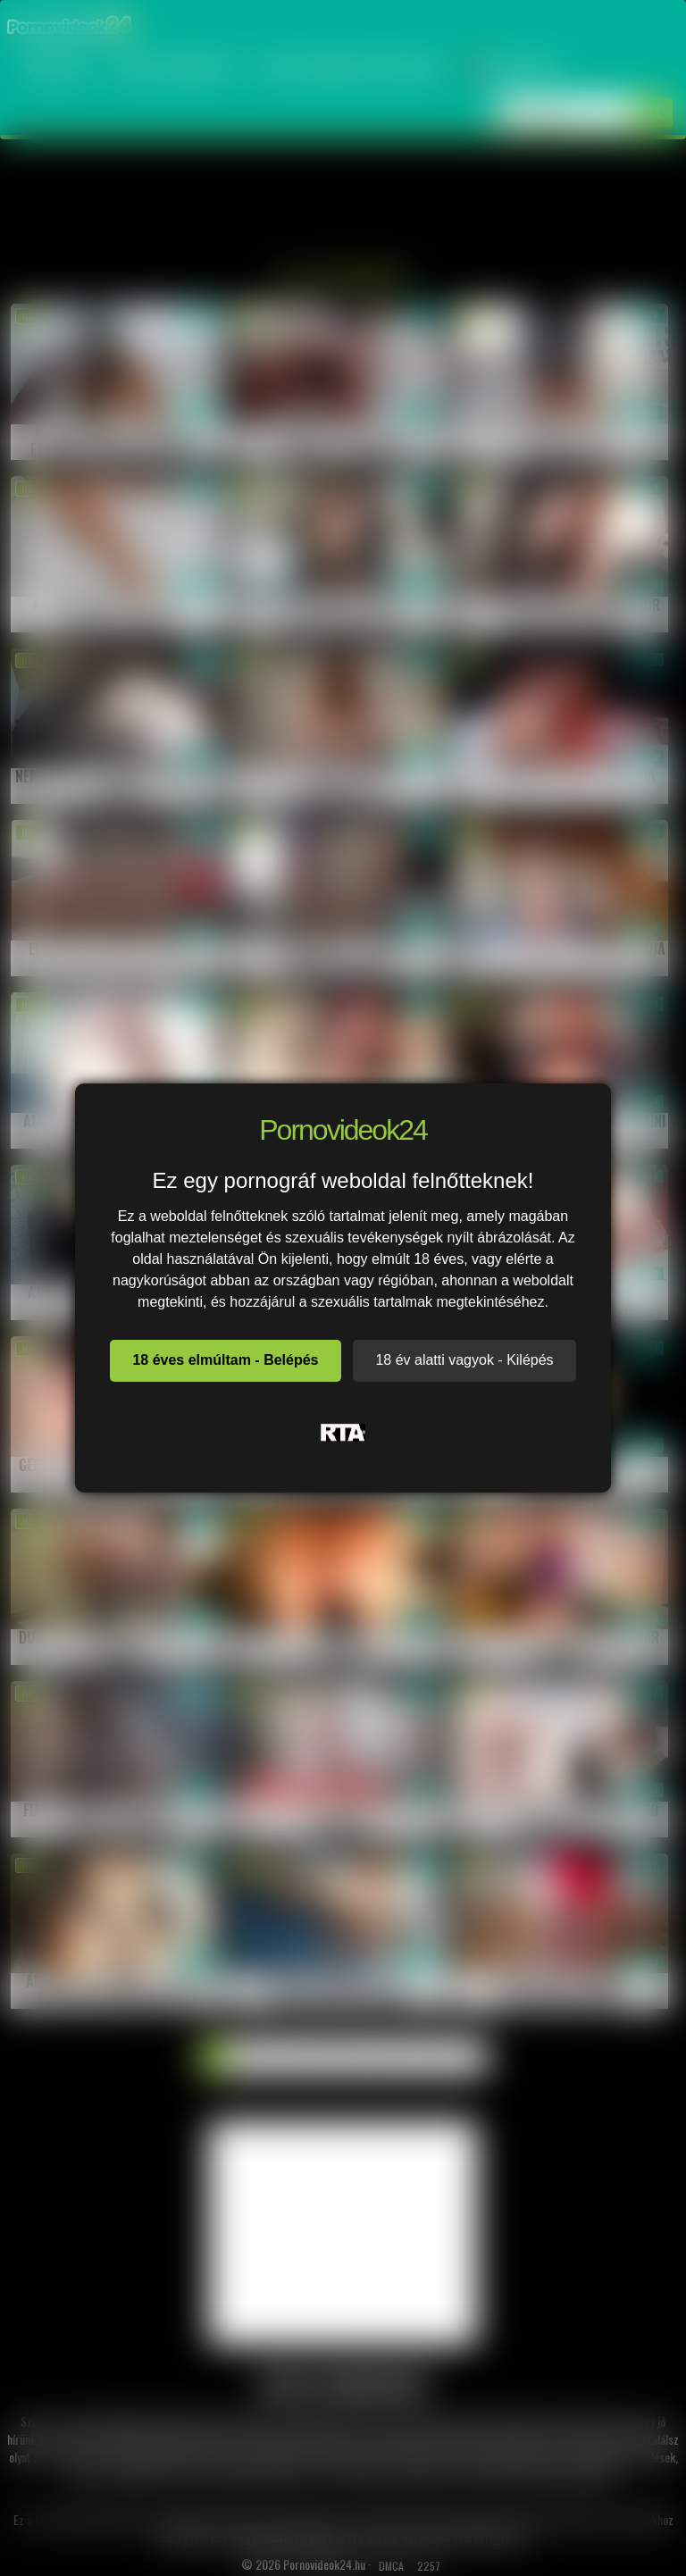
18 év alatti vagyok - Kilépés (464, 1359)
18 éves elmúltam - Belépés (225, 1359)
